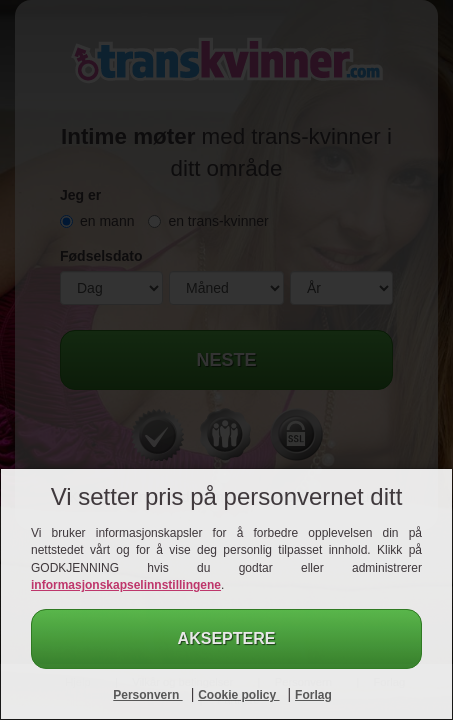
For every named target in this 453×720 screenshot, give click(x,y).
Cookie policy (238, 695)
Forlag (313, 695)
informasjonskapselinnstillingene (126, 585)
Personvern (147, 695)
